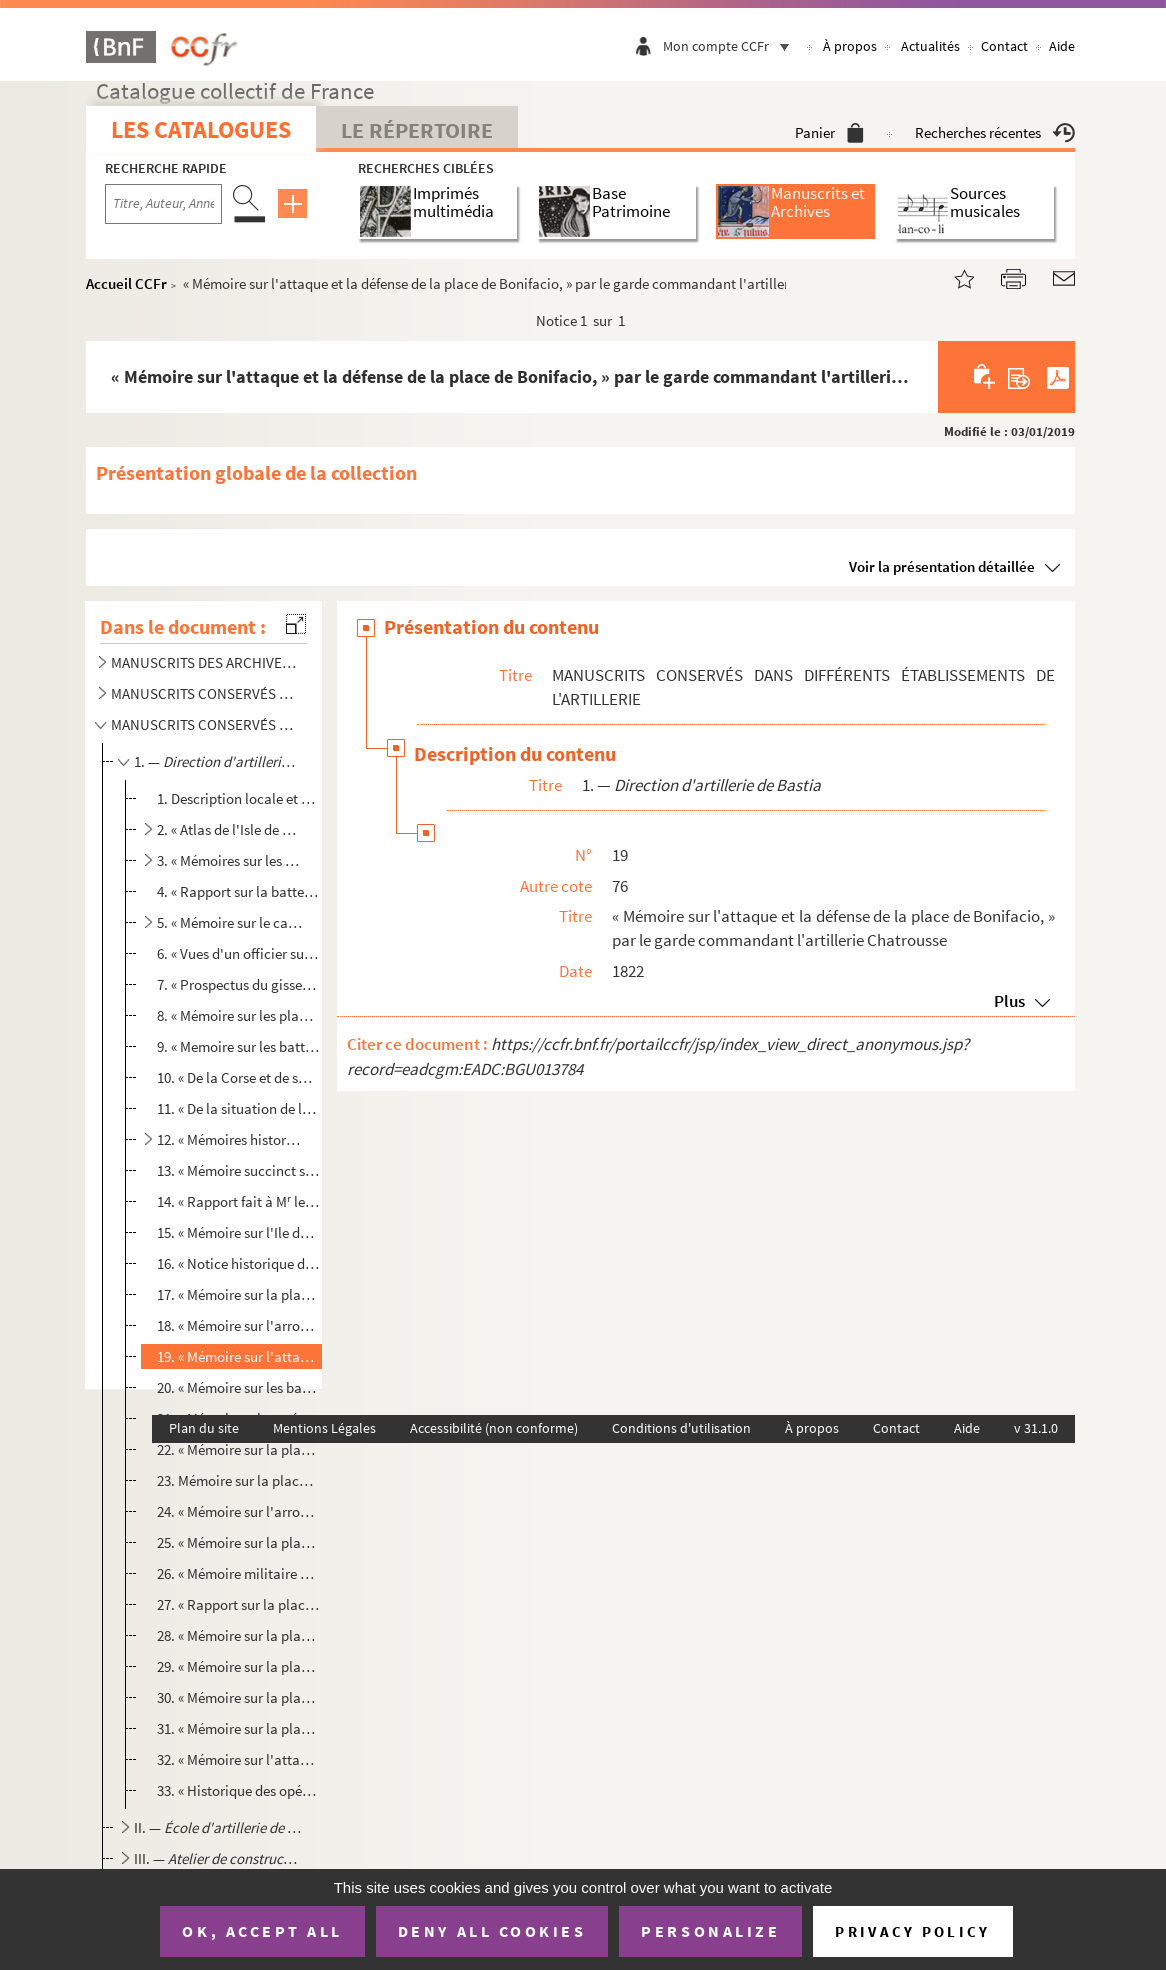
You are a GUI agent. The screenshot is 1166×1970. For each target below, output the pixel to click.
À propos (850, 46)
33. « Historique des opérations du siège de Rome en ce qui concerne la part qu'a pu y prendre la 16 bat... (238, 1790)
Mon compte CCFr (731, 46)
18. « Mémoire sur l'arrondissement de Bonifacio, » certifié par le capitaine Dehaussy (238, 1325)
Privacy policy (912, 1931)
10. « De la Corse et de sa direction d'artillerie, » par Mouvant (238, 1077)
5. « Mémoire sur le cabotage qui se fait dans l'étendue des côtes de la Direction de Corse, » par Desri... (230, 922)
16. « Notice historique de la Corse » (238, 1263)
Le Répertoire (417, 130)
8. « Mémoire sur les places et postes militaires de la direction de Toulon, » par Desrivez (238, 1015)
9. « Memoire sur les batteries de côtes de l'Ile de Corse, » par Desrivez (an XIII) (238, 1046)
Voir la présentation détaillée (942, 566)
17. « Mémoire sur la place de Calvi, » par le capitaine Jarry (238, 1294)
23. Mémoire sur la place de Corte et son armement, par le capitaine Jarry (238, 1480)
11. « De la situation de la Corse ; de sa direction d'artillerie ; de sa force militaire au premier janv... (238, 1108)
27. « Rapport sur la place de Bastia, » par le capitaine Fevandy (238, 1604)
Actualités (930, 46)
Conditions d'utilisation (681, 1428)
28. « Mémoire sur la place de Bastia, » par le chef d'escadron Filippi (238, 1635)
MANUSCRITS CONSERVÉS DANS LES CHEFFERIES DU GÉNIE (205, 693)
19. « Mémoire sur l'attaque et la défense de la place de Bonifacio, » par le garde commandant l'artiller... (238, 1356)
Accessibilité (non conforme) (494, 1428)
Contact (1004, 46)
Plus (1009, 1001)
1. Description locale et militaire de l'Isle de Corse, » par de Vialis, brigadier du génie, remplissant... (238, 798)
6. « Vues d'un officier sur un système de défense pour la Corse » (238, 953)
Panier (829, 132)
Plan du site (204, 1428)
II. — (218, 1827)
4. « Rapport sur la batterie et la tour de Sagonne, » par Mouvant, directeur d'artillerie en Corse (238, 891)
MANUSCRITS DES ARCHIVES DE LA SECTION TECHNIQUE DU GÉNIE (205, 662)
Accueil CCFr (126, 283)
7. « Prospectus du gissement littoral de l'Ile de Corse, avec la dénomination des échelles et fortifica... (238, 984)
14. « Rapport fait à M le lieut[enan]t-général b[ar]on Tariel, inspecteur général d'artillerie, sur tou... (238, 1201)
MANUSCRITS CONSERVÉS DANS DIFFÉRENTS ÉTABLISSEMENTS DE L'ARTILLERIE (205, 724)
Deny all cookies (492, 1931)
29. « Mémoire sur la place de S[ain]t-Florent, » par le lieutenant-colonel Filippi (238, 1666)
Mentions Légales (324, 1428)
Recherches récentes (995, 132)
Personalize (710, 1931)
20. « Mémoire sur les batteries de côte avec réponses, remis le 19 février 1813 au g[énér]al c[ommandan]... (238, 1387)
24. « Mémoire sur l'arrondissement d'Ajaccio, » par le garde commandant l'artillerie (238, 1511)
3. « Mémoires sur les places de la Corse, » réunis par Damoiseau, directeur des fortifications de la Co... (230, 860)
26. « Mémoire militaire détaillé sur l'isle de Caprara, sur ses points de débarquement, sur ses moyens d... (238, 1573)
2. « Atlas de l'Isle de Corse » (230, 829)
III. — (218, 1858)
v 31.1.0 (1036, 1428)
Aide (1062, 46)
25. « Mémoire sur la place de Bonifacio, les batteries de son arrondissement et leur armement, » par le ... (238, 1542)
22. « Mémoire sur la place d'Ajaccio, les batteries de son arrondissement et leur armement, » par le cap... (238, 1449)
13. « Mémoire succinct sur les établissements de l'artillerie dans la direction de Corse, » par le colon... (238, 1170)
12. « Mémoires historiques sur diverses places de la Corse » (230, 1139)
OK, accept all (262, 1931)
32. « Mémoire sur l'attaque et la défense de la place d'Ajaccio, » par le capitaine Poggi (238, 1759)
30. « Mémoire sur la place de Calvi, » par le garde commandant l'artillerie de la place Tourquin (238, 1697)
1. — (218, 761)
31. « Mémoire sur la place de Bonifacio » (238, 1728)
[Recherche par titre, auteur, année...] (163, 204)
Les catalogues (201, 129)
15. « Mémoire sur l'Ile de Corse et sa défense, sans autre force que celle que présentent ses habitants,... (238, 1232)
